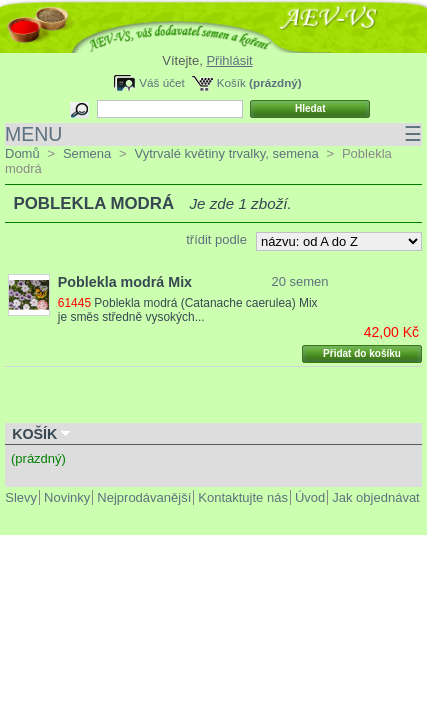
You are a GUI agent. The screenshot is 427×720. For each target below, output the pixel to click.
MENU (213, 134)
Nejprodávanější (144, 497)
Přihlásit (229, 60)
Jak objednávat (375, 497)
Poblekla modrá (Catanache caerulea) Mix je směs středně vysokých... (189, 310)
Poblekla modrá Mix (125, 282)
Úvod (310, 497)
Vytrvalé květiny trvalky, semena (226, 153)
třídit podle (216, 239)
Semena (87, 153)
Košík (231, 82)
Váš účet (161, 82)
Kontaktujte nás (243, 497)
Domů (22, 153)
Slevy (21, 497)
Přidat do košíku (362, 353)
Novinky (67, 497)
